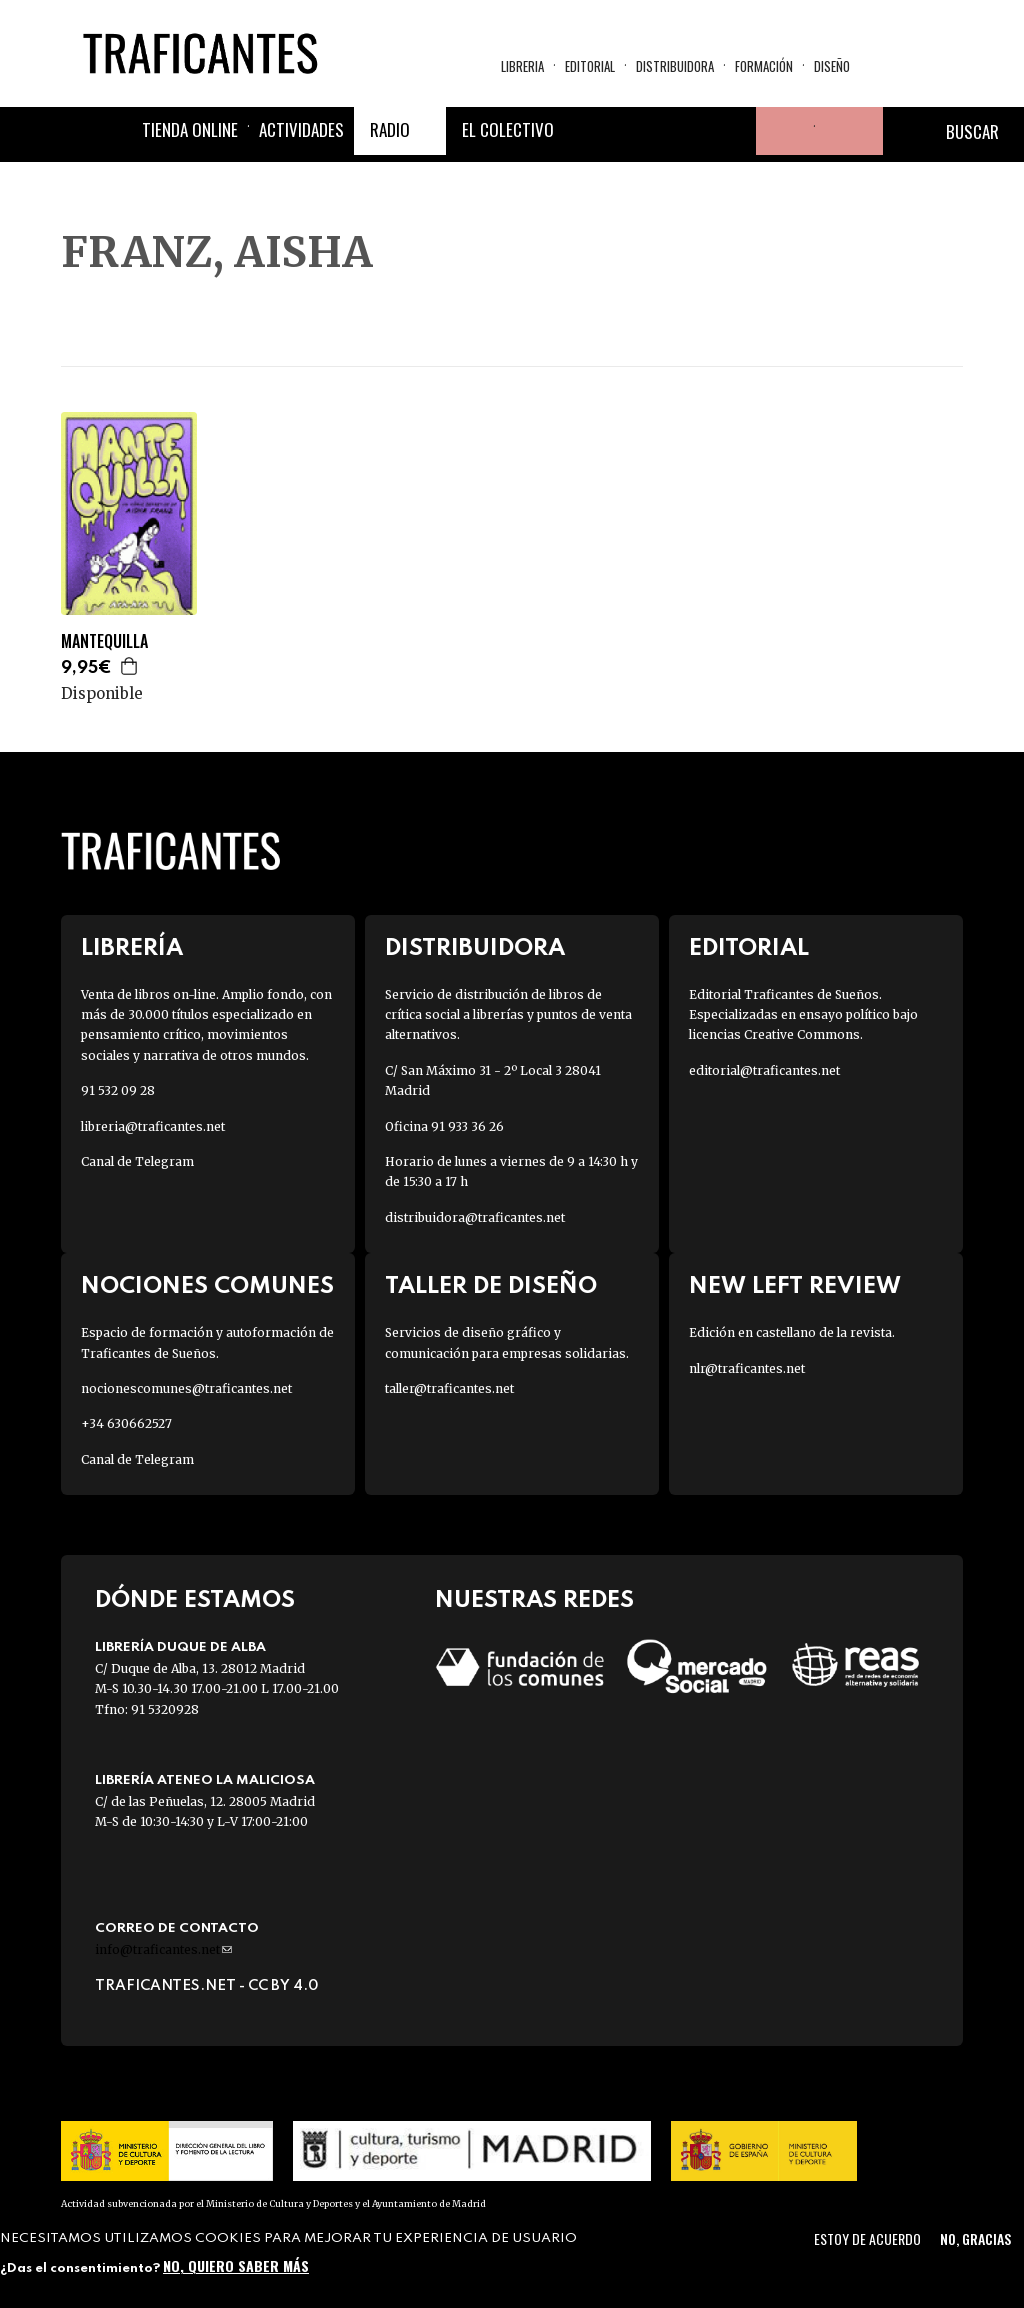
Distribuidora (675, 66)
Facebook (588, 131)
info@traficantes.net (163, 1949)
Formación (764, 66)
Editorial (590, 66)
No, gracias (975, 2238)
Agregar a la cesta (130, 666)
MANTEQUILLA (104, 641)
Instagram (684, 131)
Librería (132, 948)
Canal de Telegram (137, 1161)
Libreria (522, 66)
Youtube (732, 131)
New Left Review (795, 1286)
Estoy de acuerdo (867, 2238)
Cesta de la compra (849, 131)
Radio (390, 129)
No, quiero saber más (236, 2265)
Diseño (832, 66)
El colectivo (508, 129)
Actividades (301, 129)
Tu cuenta (780, 131)
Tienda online (190, 129)
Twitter (636, 131)
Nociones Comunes (207, 1286)
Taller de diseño (491, 1286)
